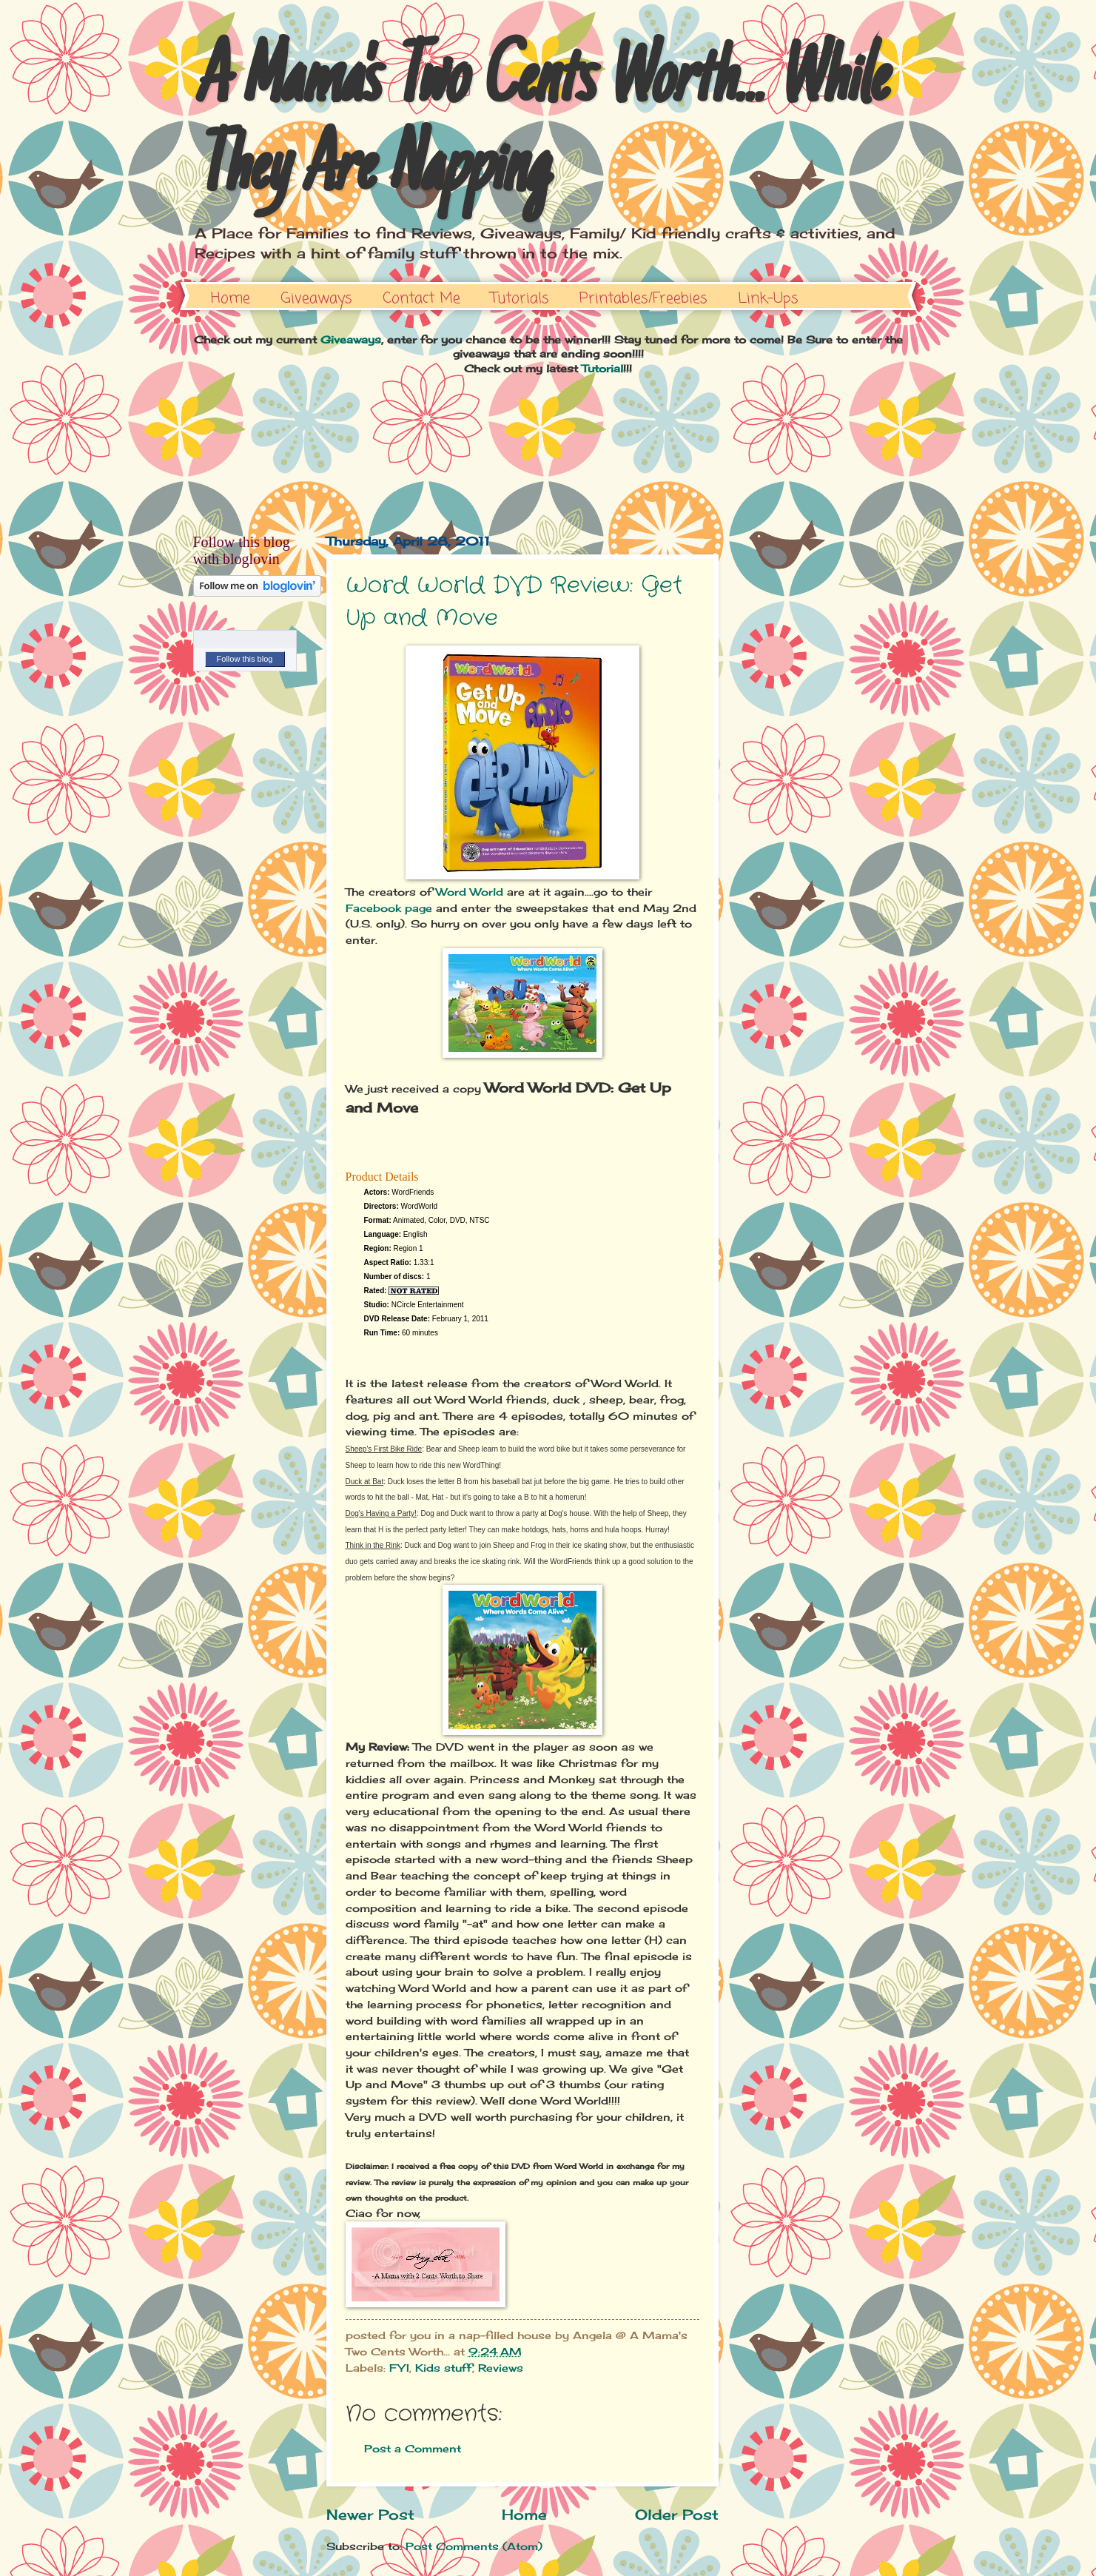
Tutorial (602, 368)
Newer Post (370, 2514)
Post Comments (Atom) (474, 2546)
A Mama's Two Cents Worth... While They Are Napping (539, 127)
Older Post (677, 2514)
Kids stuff (443, 2367)
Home (230, 298)
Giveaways (316, 298)
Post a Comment (412, 2448)
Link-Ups (768, 298)
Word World (469, 891)
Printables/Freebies (643, 298)
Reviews (500, 2367)
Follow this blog (245, 658)
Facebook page (389, 908)
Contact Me (421, 298)
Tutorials (520, 298)
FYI (399, 2367)
